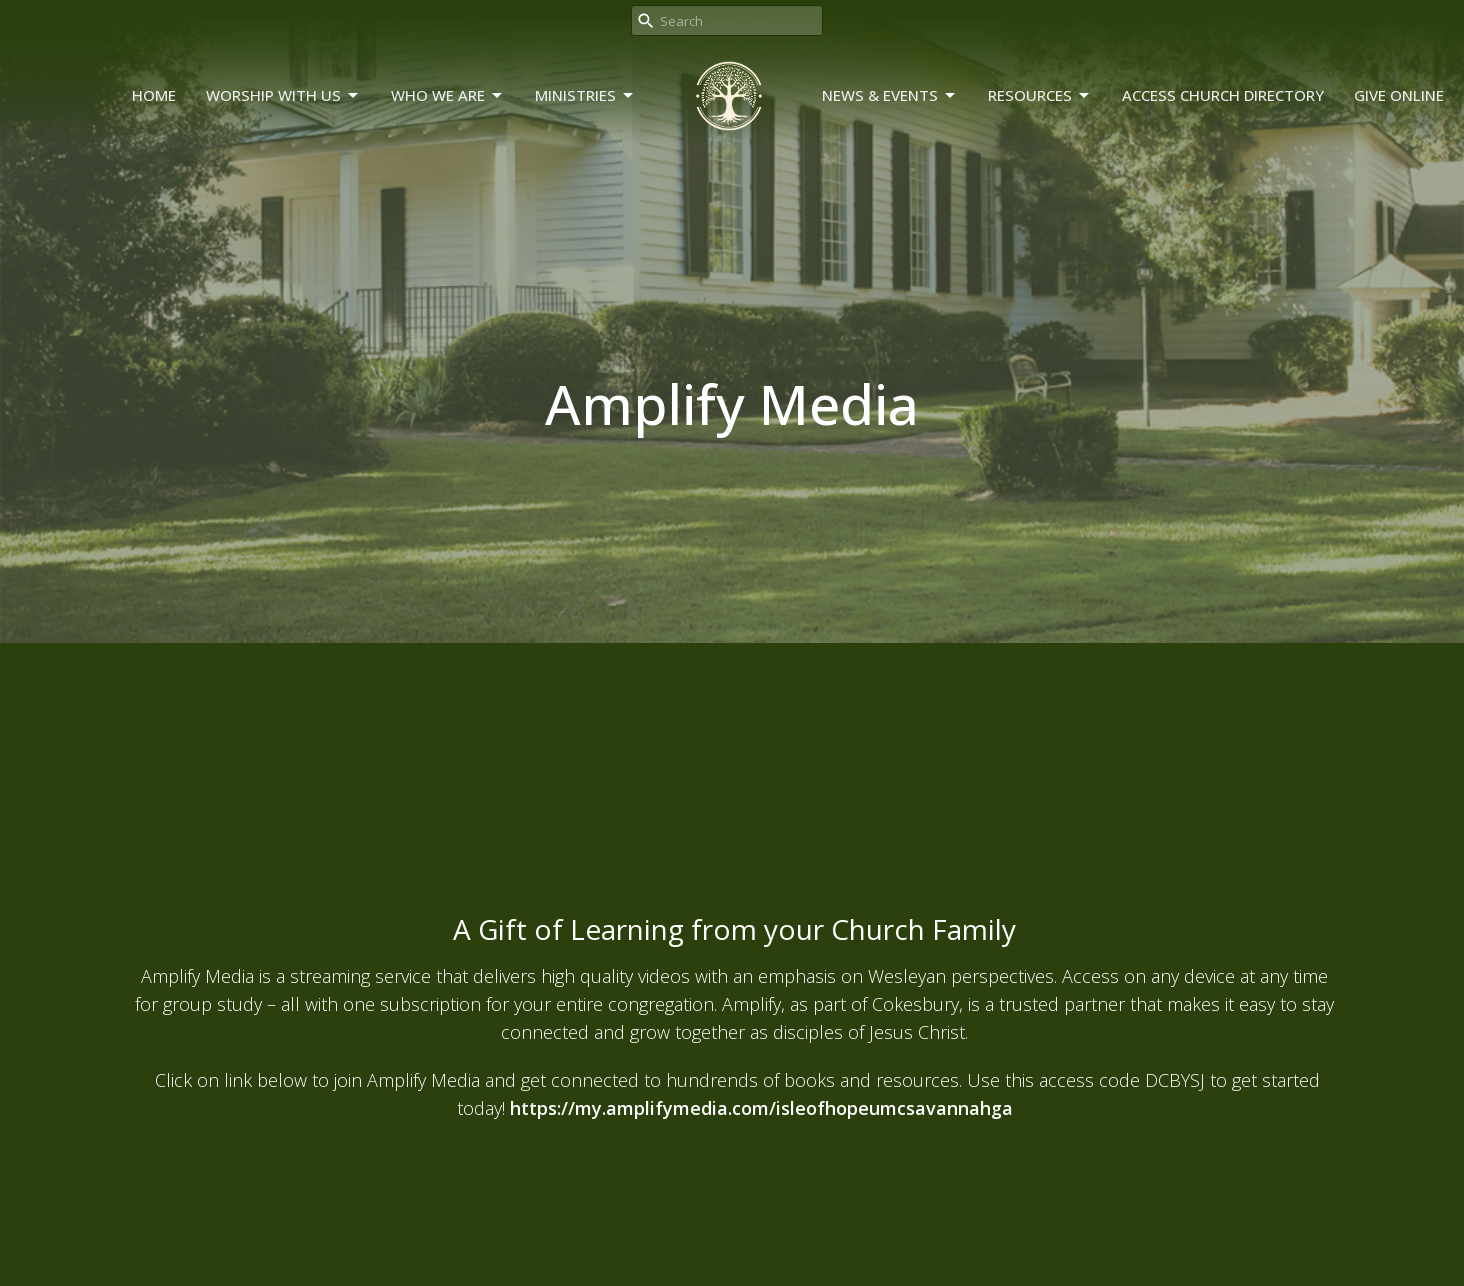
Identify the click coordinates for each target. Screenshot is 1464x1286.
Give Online (1399, 95)
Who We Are (448, 95)
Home (154, 95)
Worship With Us (283, 95)
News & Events (890, 95)
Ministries (585, 95)
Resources (1040, 95)
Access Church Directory (1223, 95)
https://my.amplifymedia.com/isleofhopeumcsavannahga (761, 1108)
